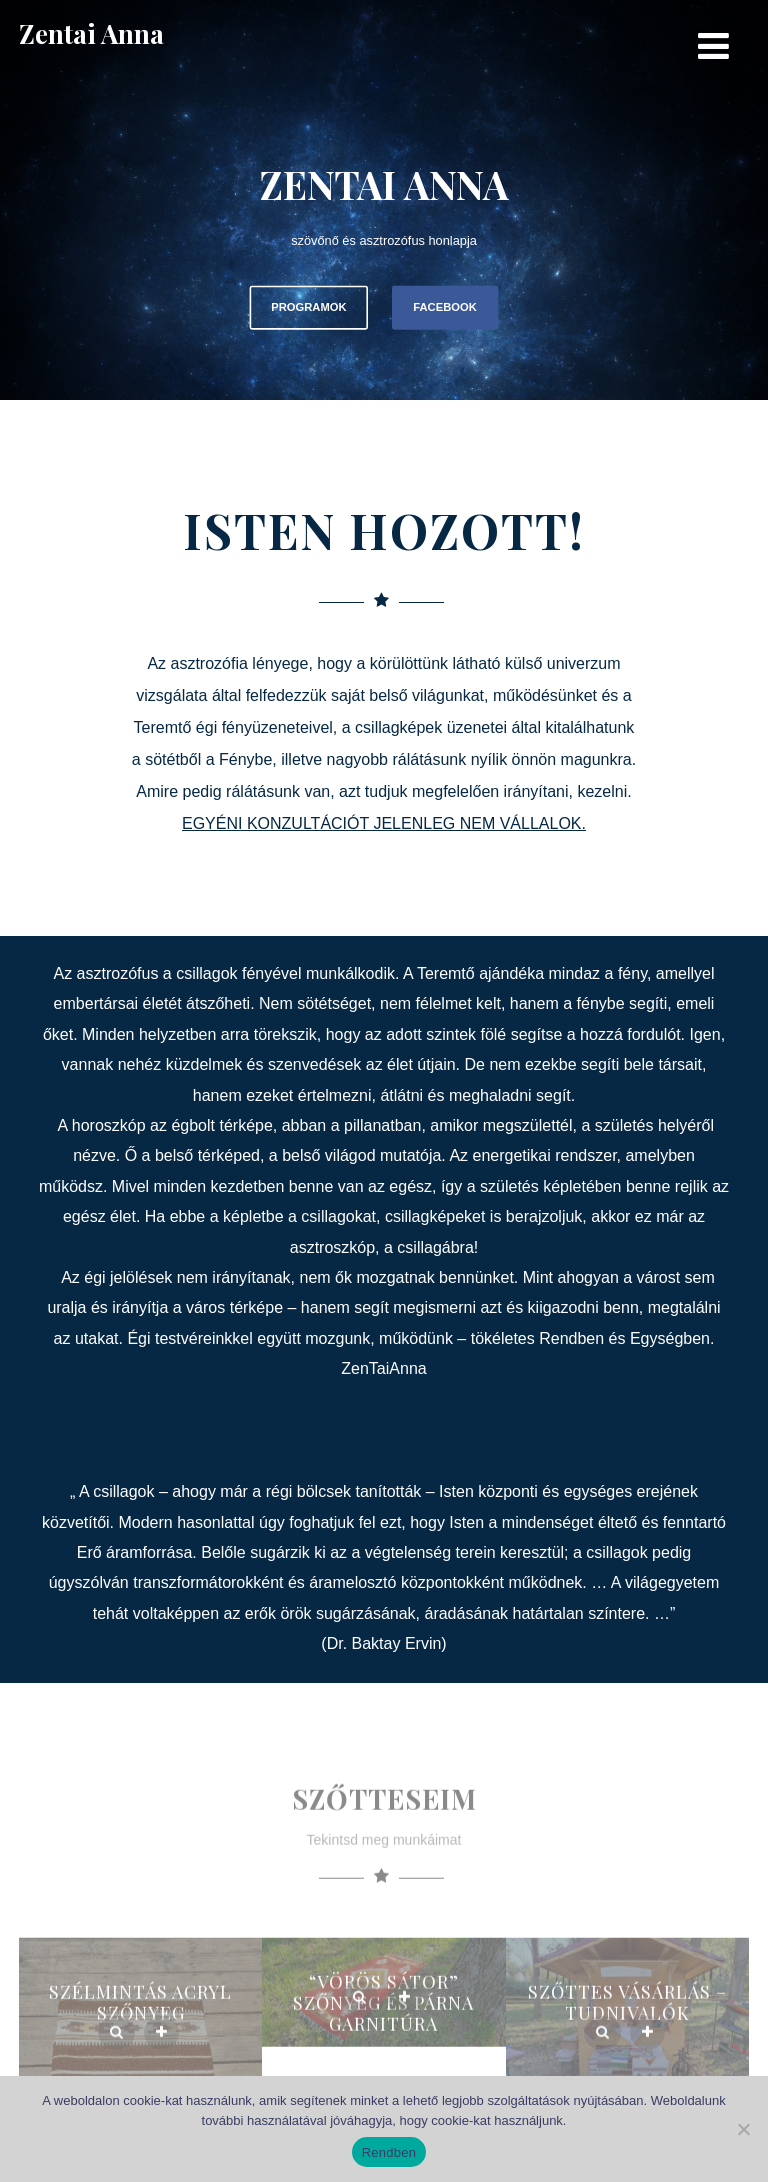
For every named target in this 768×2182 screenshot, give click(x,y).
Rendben (389, 2152)
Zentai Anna (91, 33)
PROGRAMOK (308, 307)
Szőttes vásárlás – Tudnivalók (627, 2030)
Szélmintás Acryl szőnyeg (140, 2030)
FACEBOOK (444, 307)
